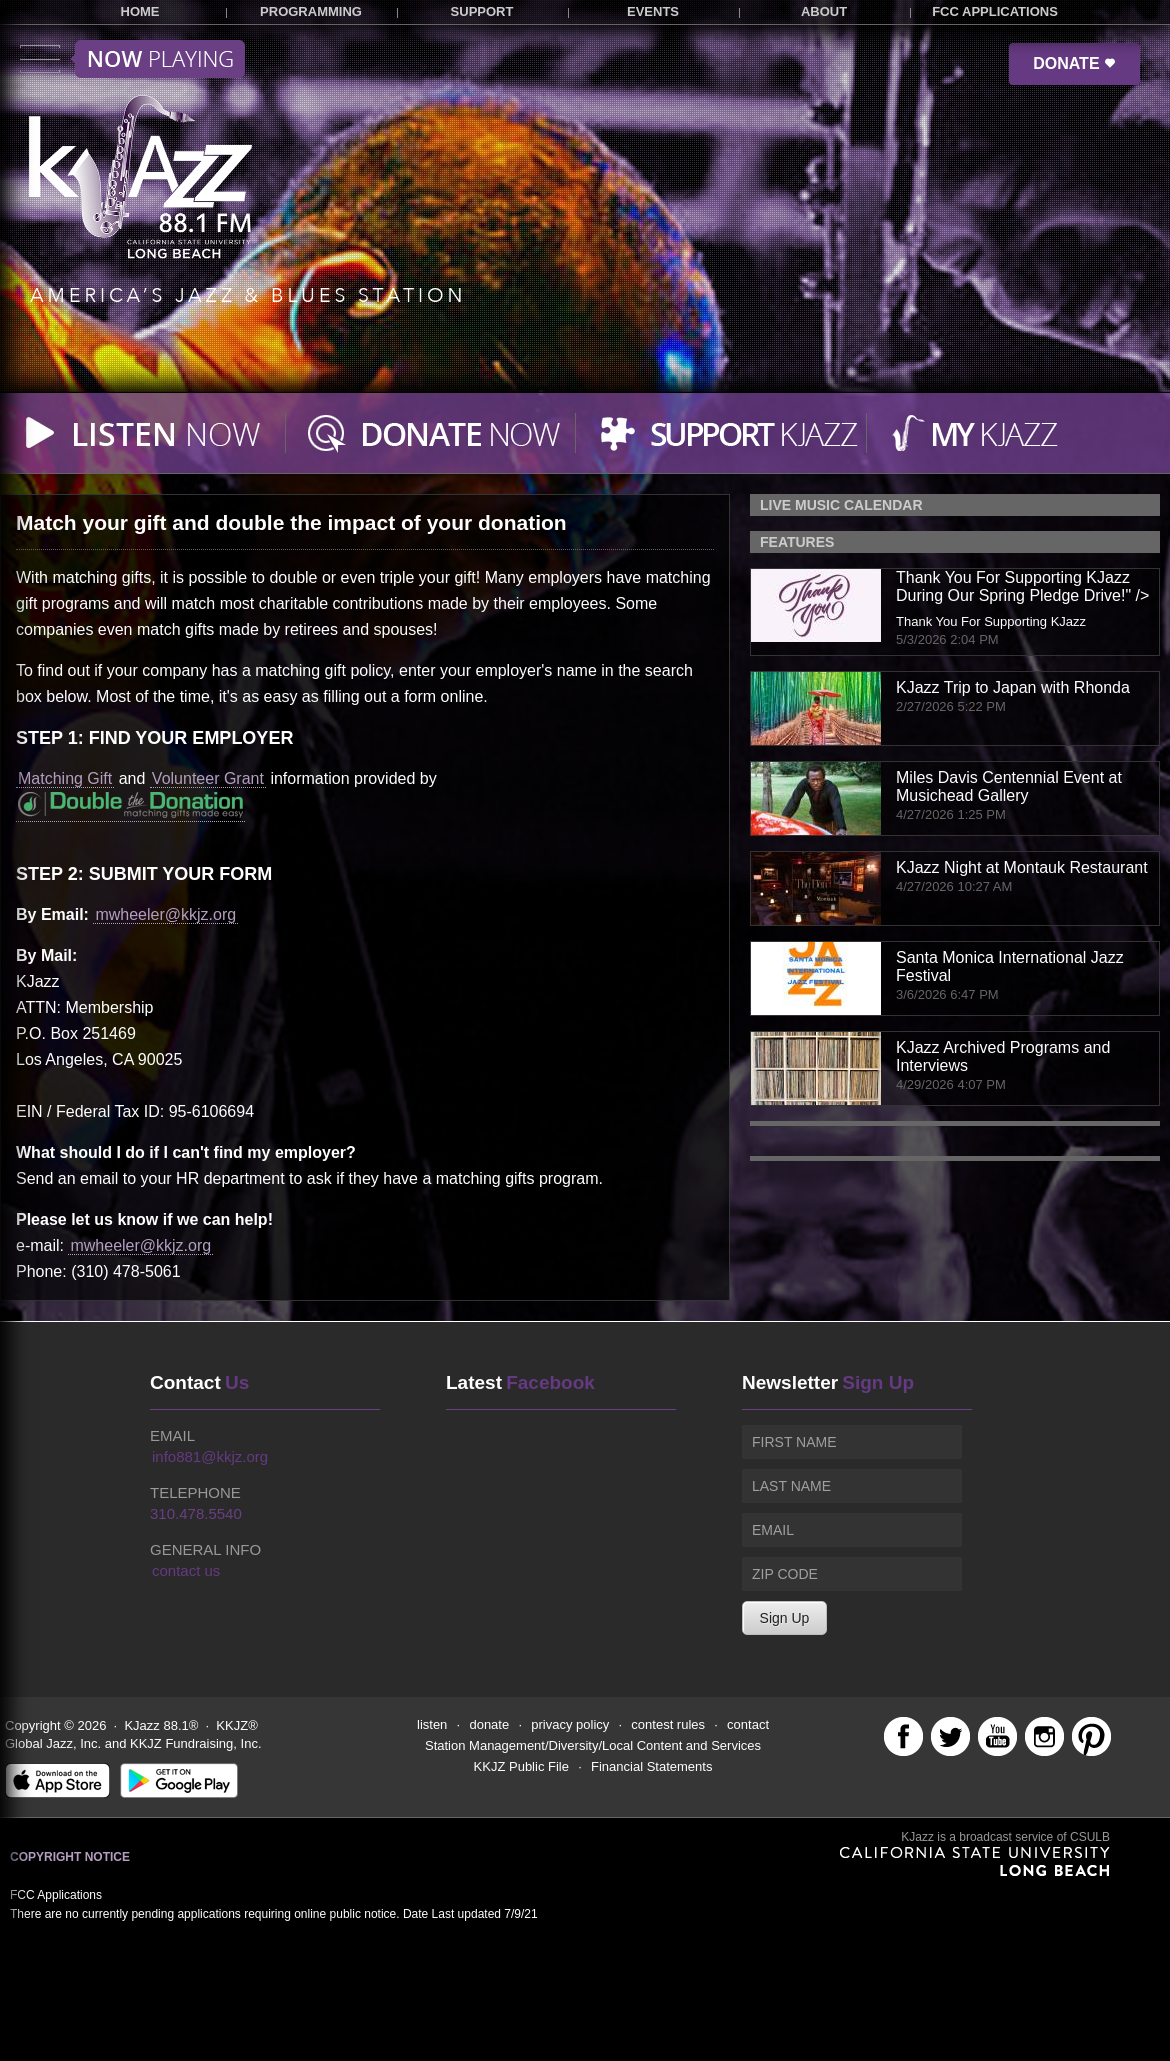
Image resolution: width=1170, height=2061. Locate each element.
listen (432, 1724)
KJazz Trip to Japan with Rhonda (1013, 687)
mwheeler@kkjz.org (165, 914)
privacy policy (570, 1724)
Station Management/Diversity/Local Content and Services (593, 1745)
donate (489, 1724)
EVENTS (653, 11)
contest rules (668, 1724)
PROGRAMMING (311, 11)
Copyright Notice (70, 1857)
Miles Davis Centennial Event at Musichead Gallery (1009, 786)
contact (748, 1724)
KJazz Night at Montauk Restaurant (1022, 867)
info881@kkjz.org (210, 1456)
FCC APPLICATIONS (995, 11)
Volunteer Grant (208, 778)
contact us (186, 1570)
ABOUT (824, 11)
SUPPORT (482, 11)
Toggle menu (132, 59)
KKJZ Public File (521, 1766)
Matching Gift (65, 778)
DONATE (1074, 63)
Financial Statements (651, 1766)
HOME (140, 11)
